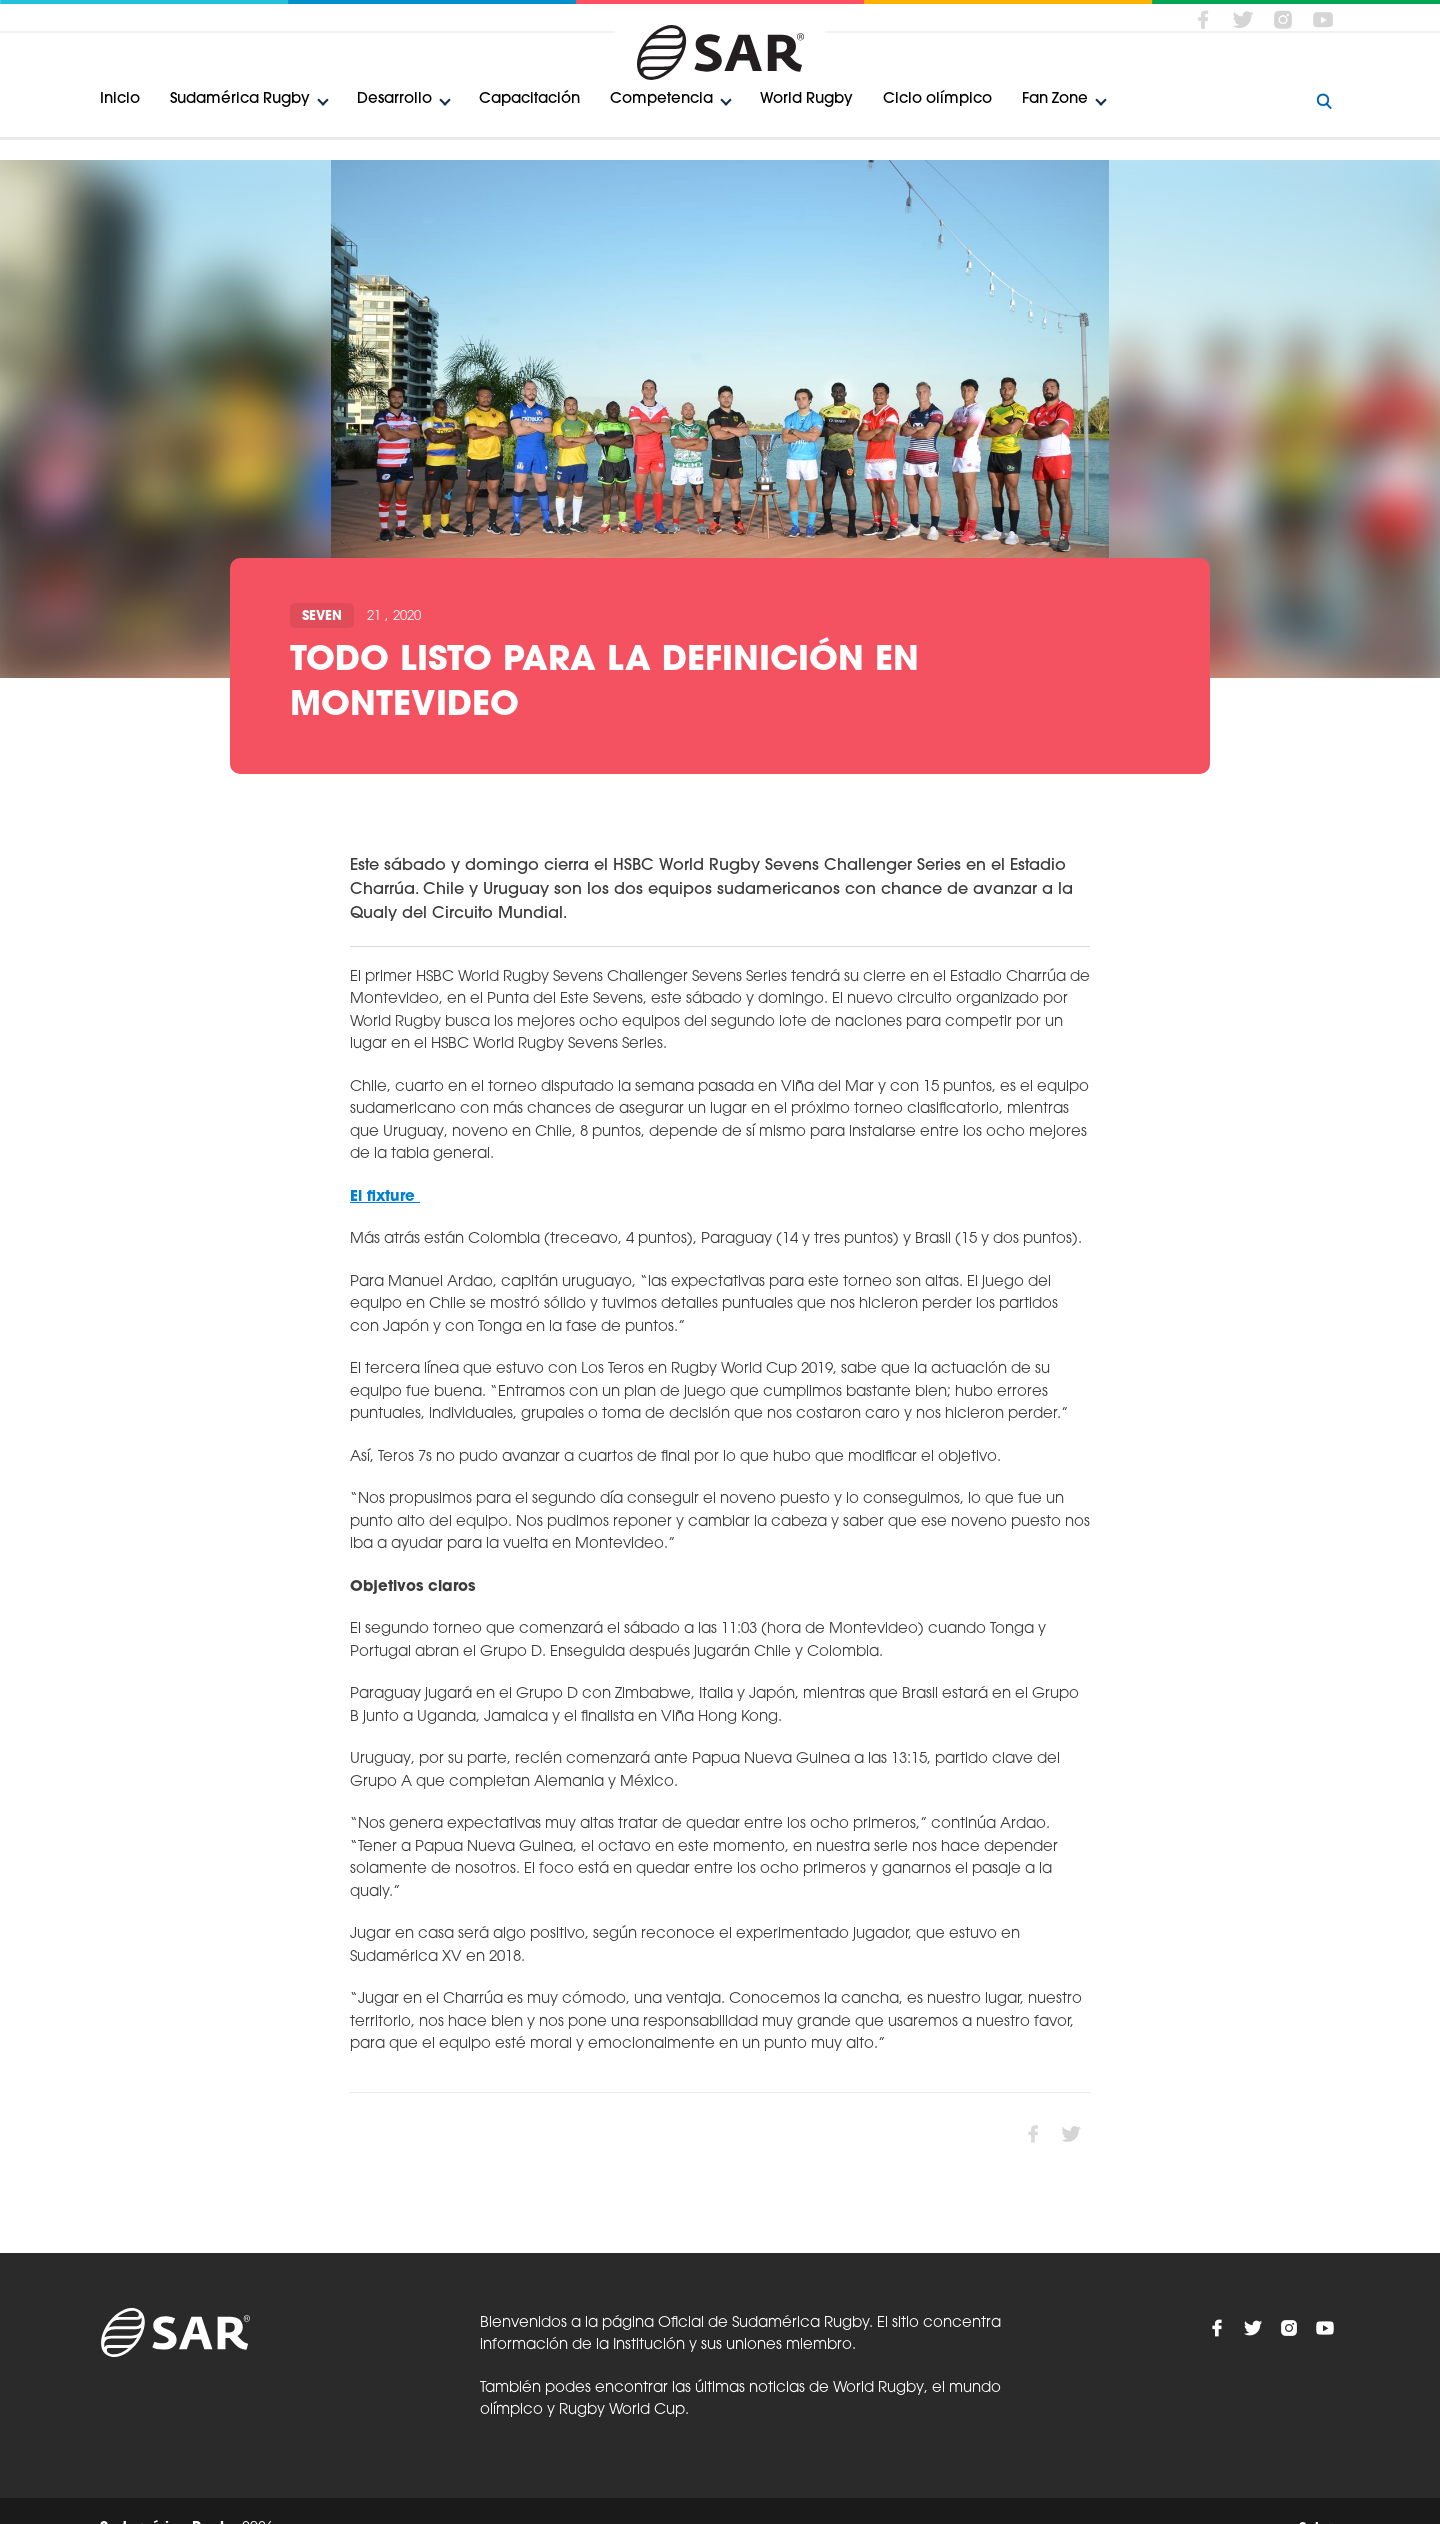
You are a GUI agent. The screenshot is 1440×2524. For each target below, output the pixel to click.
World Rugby (806, 99)
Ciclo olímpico (937, 99)
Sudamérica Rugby (240, 99)
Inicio (120, 99)
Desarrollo (394, 99)
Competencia (661, 99)
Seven (322, 616)
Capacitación (529, 99)
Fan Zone (1055, 99)
